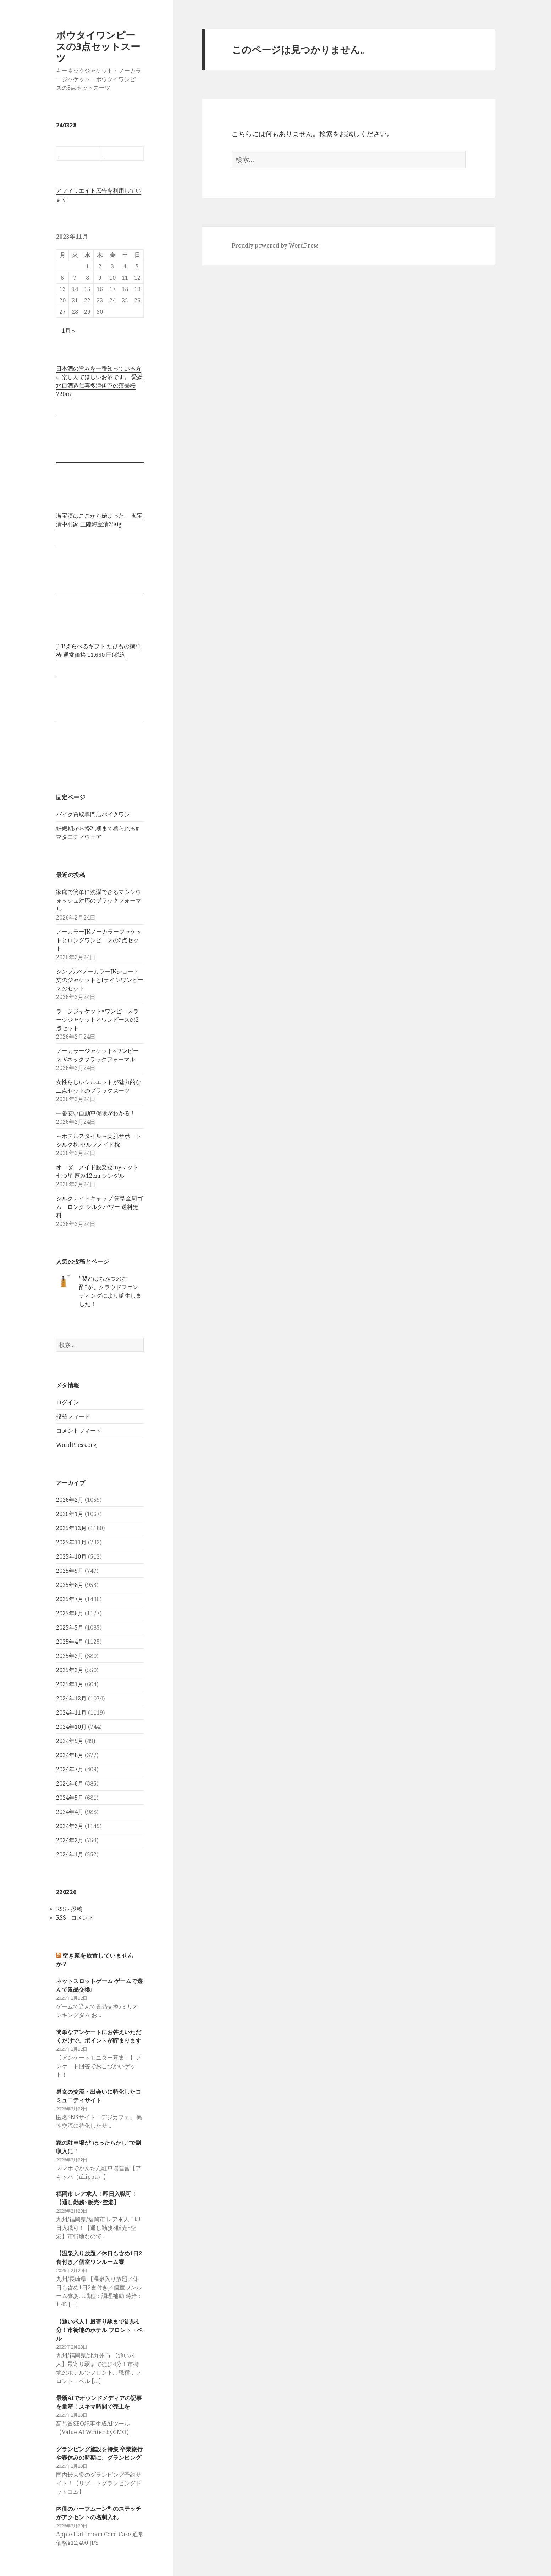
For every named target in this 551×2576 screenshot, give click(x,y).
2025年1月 (69, 1684)
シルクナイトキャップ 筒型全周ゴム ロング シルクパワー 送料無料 (99, 1206)
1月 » (68, 330)
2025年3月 (69, 1656)
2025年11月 (71, 1542)
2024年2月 (69, 1840)
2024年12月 (71, 1698)
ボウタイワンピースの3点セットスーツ (98, 46)
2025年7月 (69, 1599)
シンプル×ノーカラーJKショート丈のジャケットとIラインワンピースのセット (99, 979)
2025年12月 (71, 1528)
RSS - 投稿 (69, 1909)
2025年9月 (69, 1571)
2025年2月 (69, 1670)
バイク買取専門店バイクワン (93, 814)
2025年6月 (69, 1613)
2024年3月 (69, 1826)
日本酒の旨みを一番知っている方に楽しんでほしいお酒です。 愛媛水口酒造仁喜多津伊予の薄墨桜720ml (99, 381)
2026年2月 (69, 1500)
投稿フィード (73, 1416)
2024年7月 (69, 1769)
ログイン (67, 1402)
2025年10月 (71, 1556)
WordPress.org (76, 1445)
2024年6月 (69, 1783)
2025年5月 (69, 1627)
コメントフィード (78, 1430)
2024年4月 (69, 1812)
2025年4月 (69, 1641)
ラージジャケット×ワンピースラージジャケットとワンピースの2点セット (97, 1019)
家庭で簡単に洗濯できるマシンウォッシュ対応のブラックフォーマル (98, 900)
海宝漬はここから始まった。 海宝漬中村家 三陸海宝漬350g (99, 520)
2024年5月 (69, 1797)
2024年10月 (71, 1727)
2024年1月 (69, 1854)
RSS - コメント (75, 1917)
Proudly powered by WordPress (275, 245)
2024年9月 (69, 1741)
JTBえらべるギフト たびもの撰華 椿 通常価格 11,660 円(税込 (98, 650)
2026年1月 (69, 1514)
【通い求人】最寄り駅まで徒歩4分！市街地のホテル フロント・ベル (99, 2329)
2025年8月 (69, 1585)
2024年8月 (69, 1755)
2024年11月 (71, 1712)
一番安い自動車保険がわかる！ (96, 1113)
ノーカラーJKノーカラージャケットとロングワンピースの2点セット (99, 940)
